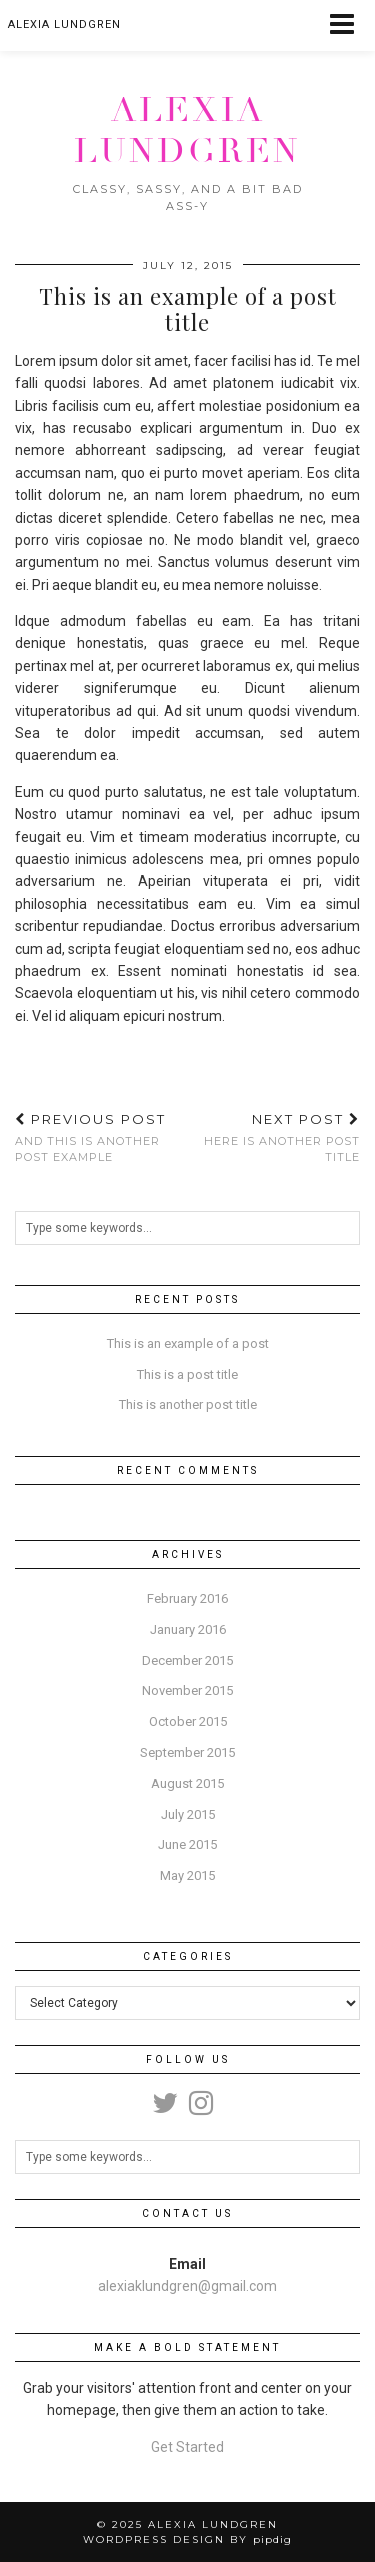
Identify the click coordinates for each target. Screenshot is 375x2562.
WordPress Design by (187, 2539)
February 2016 (187, 1598)
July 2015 (188, 1814)
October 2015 (188, 1721)
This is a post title (187, 1374)
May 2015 (187, 1875)
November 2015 (187, 1690)
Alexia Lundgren (187, 130)
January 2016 (188, 1629)
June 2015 (187, 1844)
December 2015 (187, 1660)
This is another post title (188, 1404)
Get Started (187, 2447)
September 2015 (187, 1752)
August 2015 (187, 1783)
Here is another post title (274, 1137)
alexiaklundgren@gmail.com (187, 2286)
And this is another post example (101, 1137)
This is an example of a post (188, 1343)
